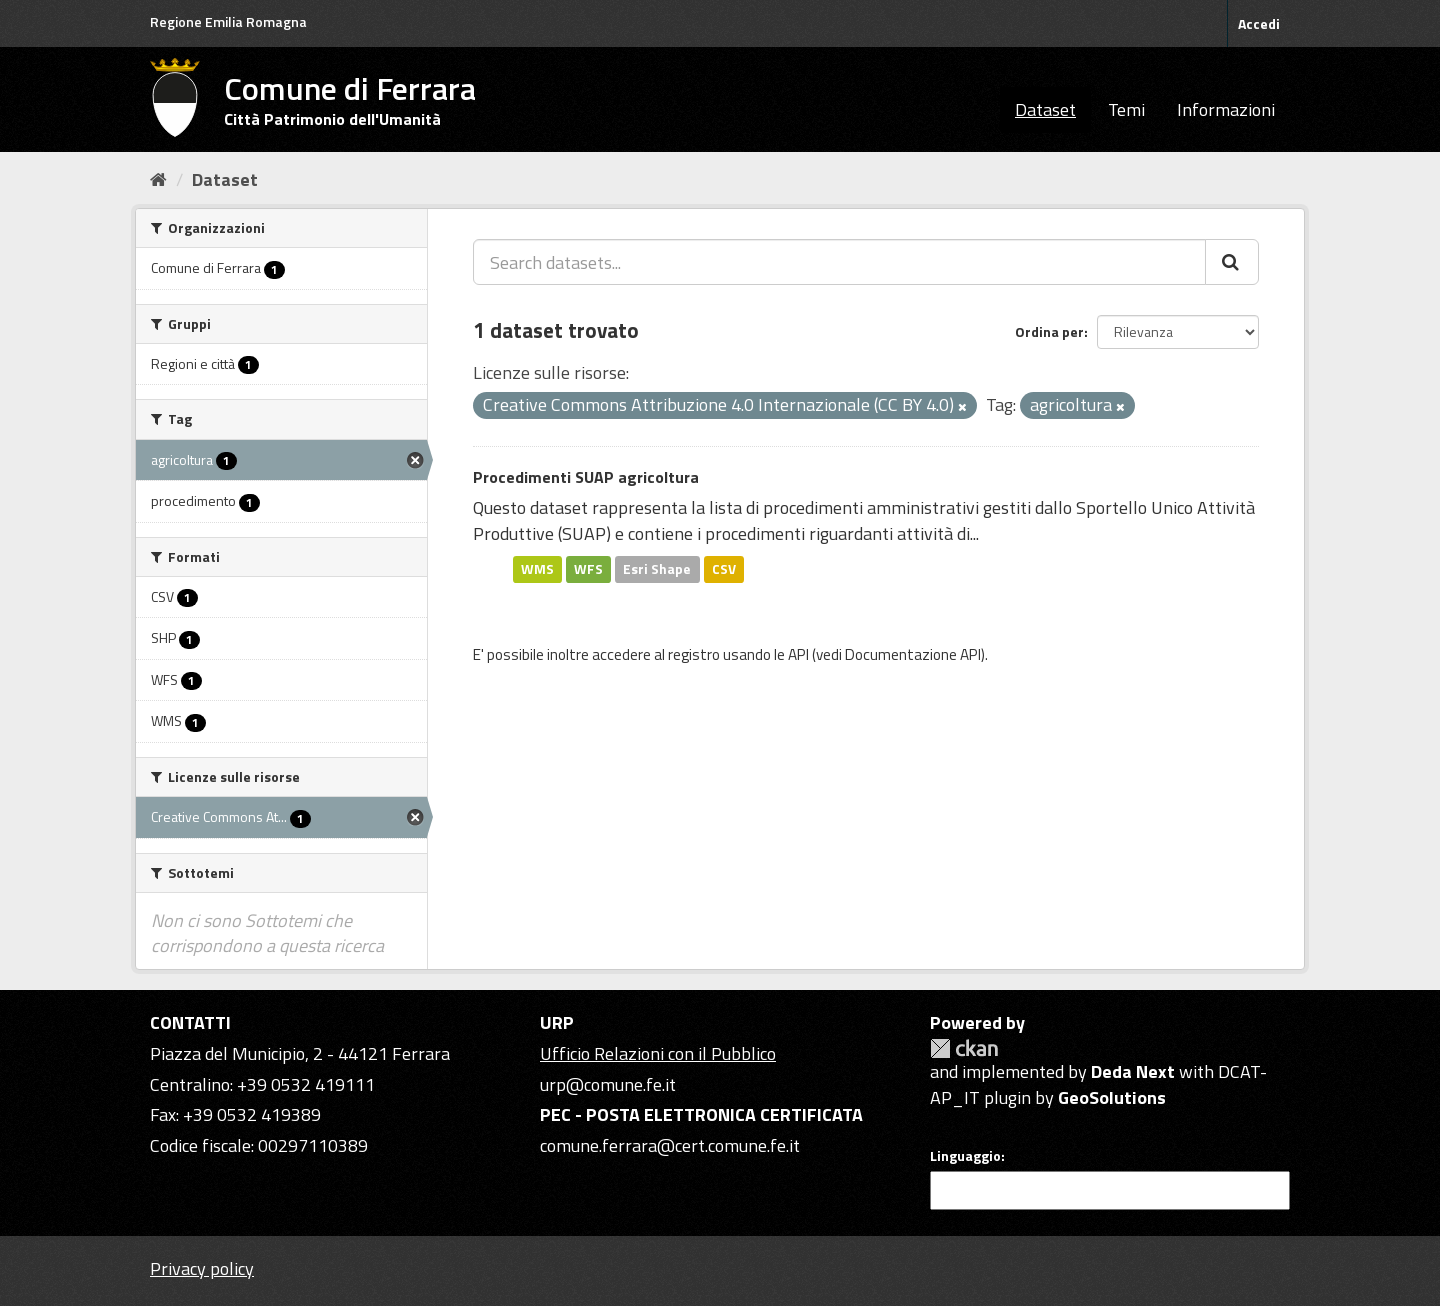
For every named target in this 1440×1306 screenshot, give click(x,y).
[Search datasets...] (839, 262)
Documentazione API (913, 654)
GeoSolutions (1112, 1097)
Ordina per (1049, 331)
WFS (588, 569)
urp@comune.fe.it (608, 1084)
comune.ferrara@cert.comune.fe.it (670, 1145)
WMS (537, 569)
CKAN (964, 1048)
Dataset (1045, 109)
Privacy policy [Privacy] (202, 1268)
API (798, 654)
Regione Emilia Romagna (228, 21)
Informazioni (1226, 109)
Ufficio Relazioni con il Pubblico (658, 1053)
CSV (724, 569)
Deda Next (1133, 1071)
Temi (1126, 109)
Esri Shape (657, 569)
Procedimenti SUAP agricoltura (586, 477)
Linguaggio (965, 1156)
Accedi (1259, 23)
